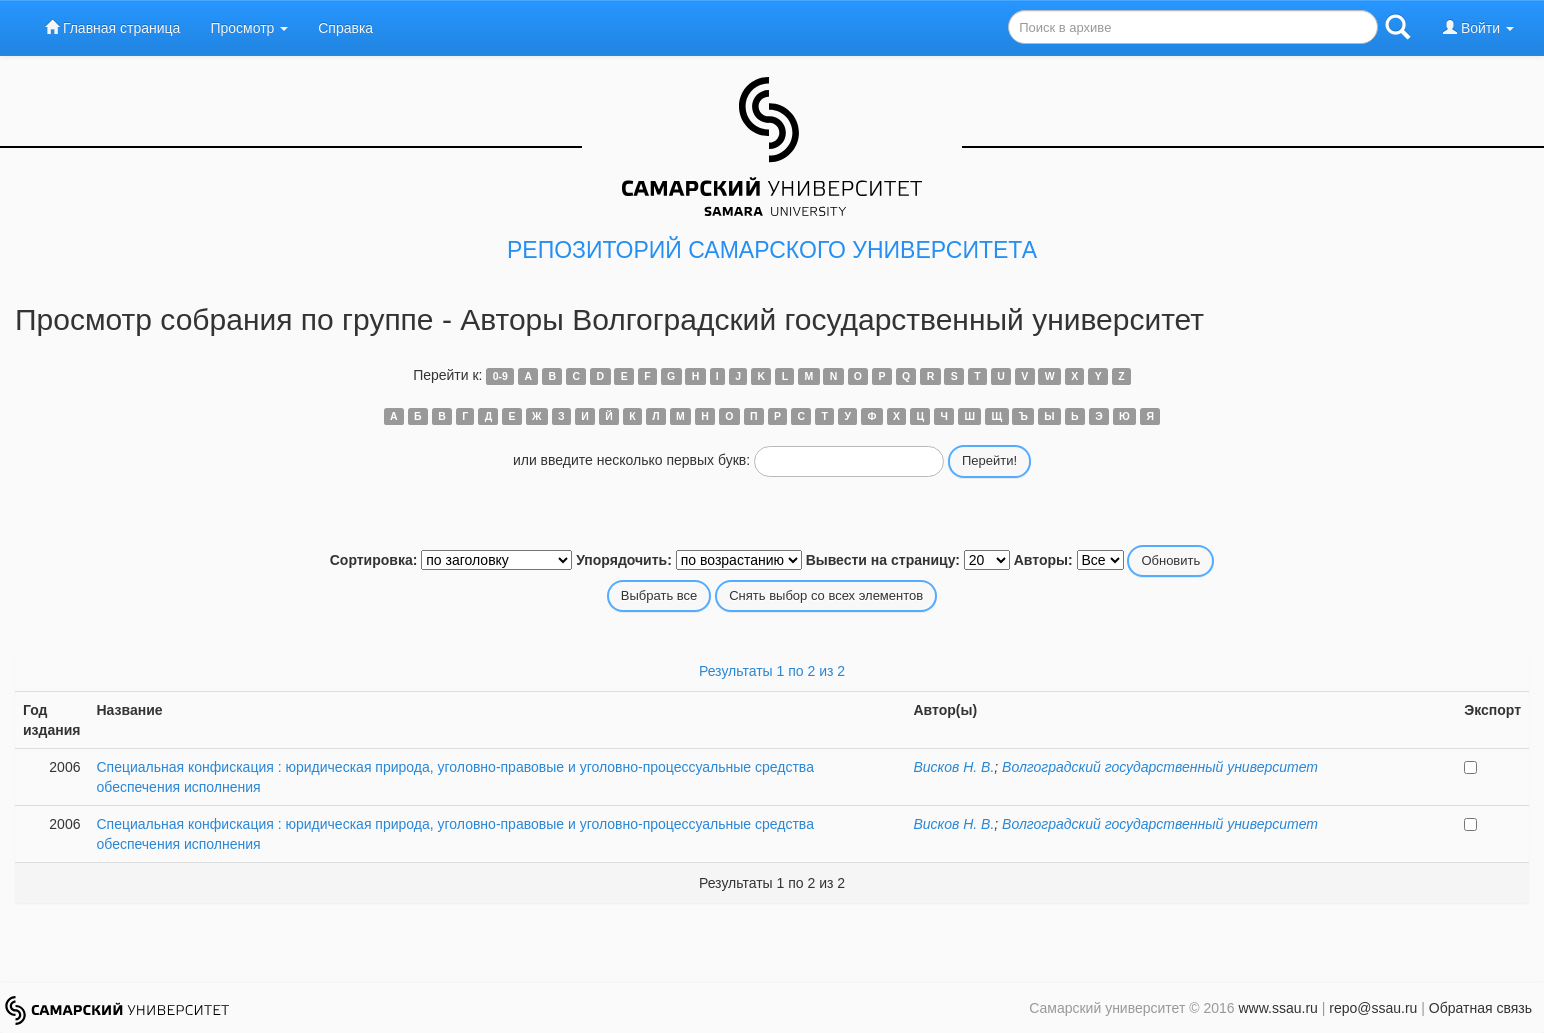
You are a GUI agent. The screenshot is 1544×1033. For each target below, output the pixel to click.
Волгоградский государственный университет (1160, 767)
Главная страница (112, 27)
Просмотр (249, 28)
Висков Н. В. (953, 767)
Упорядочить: (624, 560)
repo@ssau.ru (1373, 1008)
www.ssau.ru (1277, 1008)
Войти (1478, 27)
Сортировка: (374, 560)
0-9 (500, 376)
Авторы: (1043, 560)
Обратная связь (1480, 1008)
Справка (345, 28)
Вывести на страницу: (883, 560)
